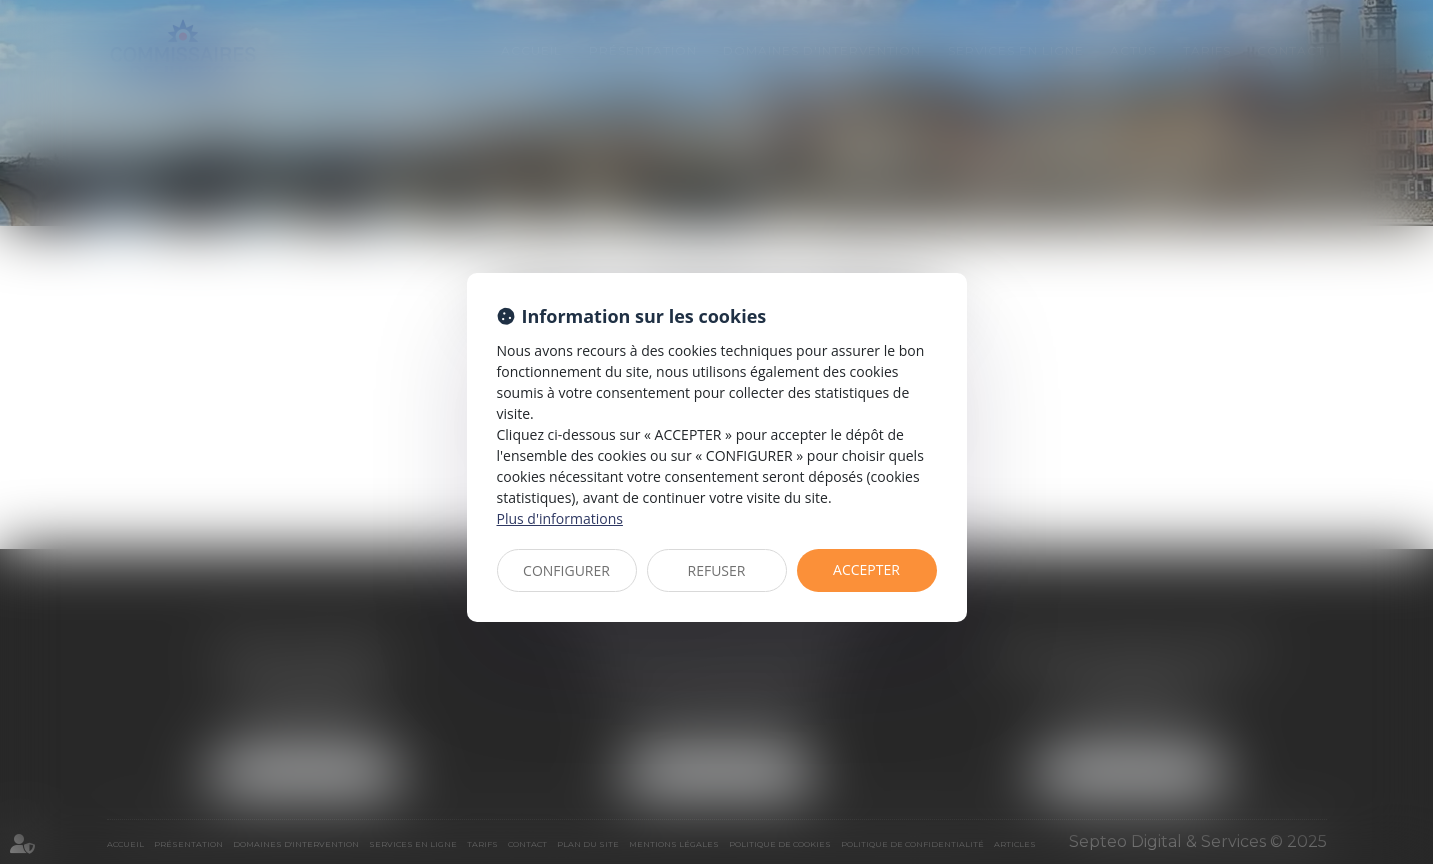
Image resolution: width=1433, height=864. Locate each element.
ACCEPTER (866, 569)
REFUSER (717, 570)
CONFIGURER (566, 570)
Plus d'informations (560, 518)
